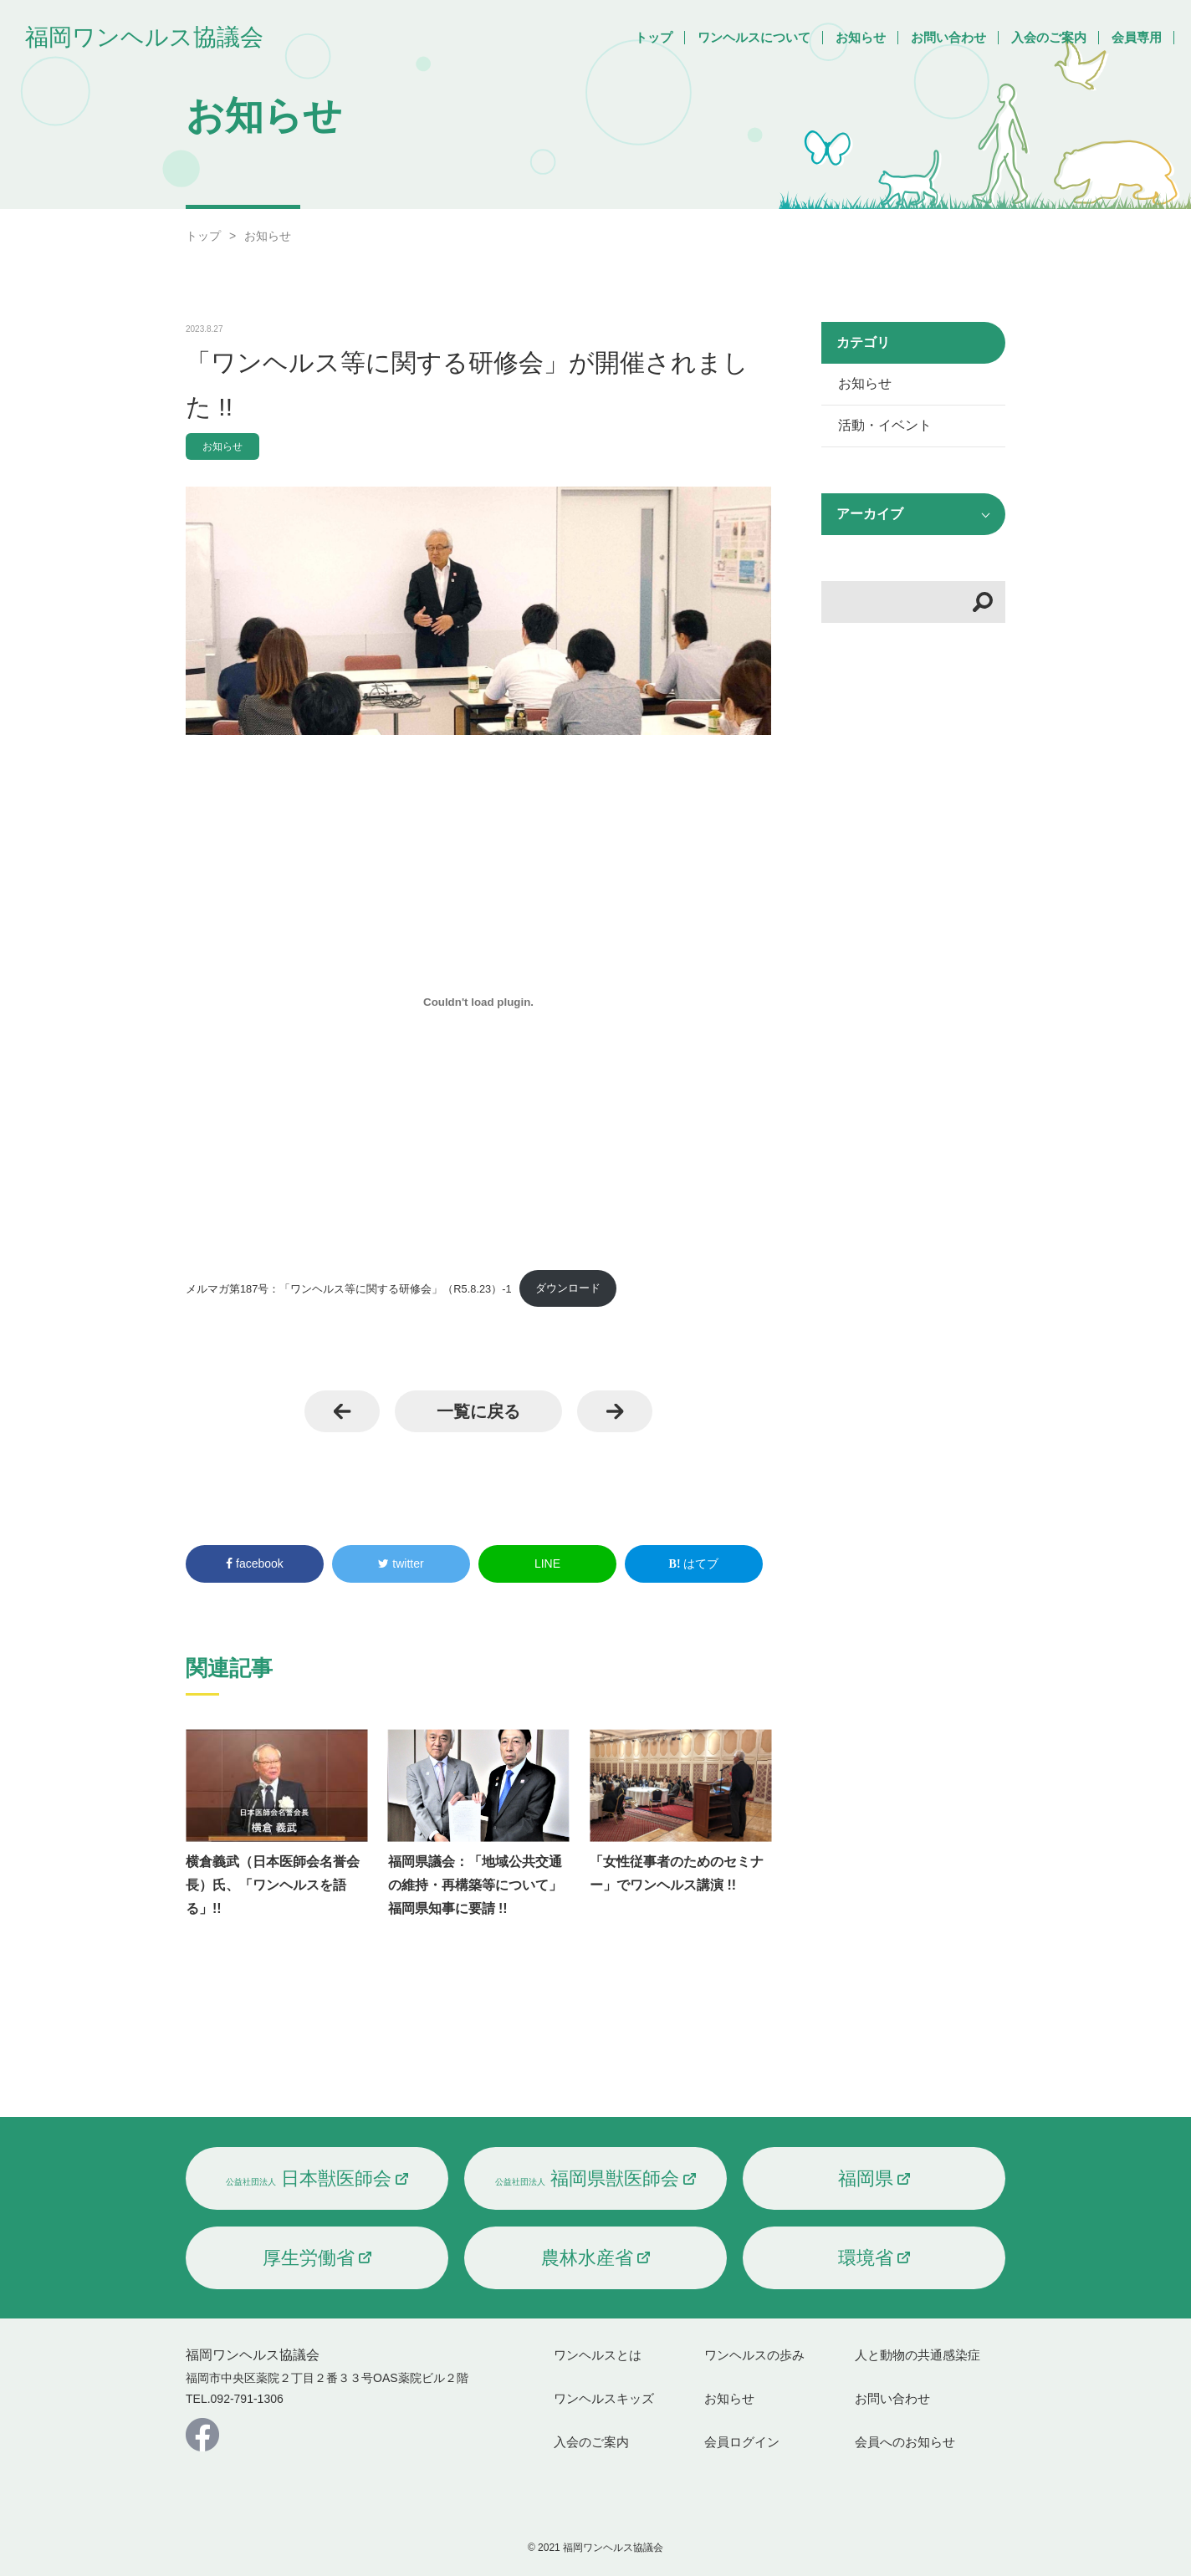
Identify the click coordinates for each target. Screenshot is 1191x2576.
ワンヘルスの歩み (754, 2355)
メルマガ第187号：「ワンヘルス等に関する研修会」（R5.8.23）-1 (349, 1288)
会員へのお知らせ (905, 2442)
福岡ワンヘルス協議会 (144, 37)
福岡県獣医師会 (587, 2178)
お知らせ (861, 37)
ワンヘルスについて (754, 37)
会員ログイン (742, 2442)
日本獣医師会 (308, 2178)
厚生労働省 (309, 2257)
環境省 (865, 2257)
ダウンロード (568, 1288)
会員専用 (1137, 37)
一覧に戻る (478, 1411)
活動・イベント (885, 425)
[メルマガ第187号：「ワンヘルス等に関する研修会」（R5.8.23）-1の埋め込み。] (478, 1002)
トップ (653, 37)
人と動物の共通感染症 (917, 2355)
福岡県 (865, 2178)
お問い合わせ (948, 37)
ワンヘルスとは (598, 2355)
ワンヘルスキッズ (604, 2398)
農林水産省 (587, 2257)
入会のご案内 (1048, 37)
